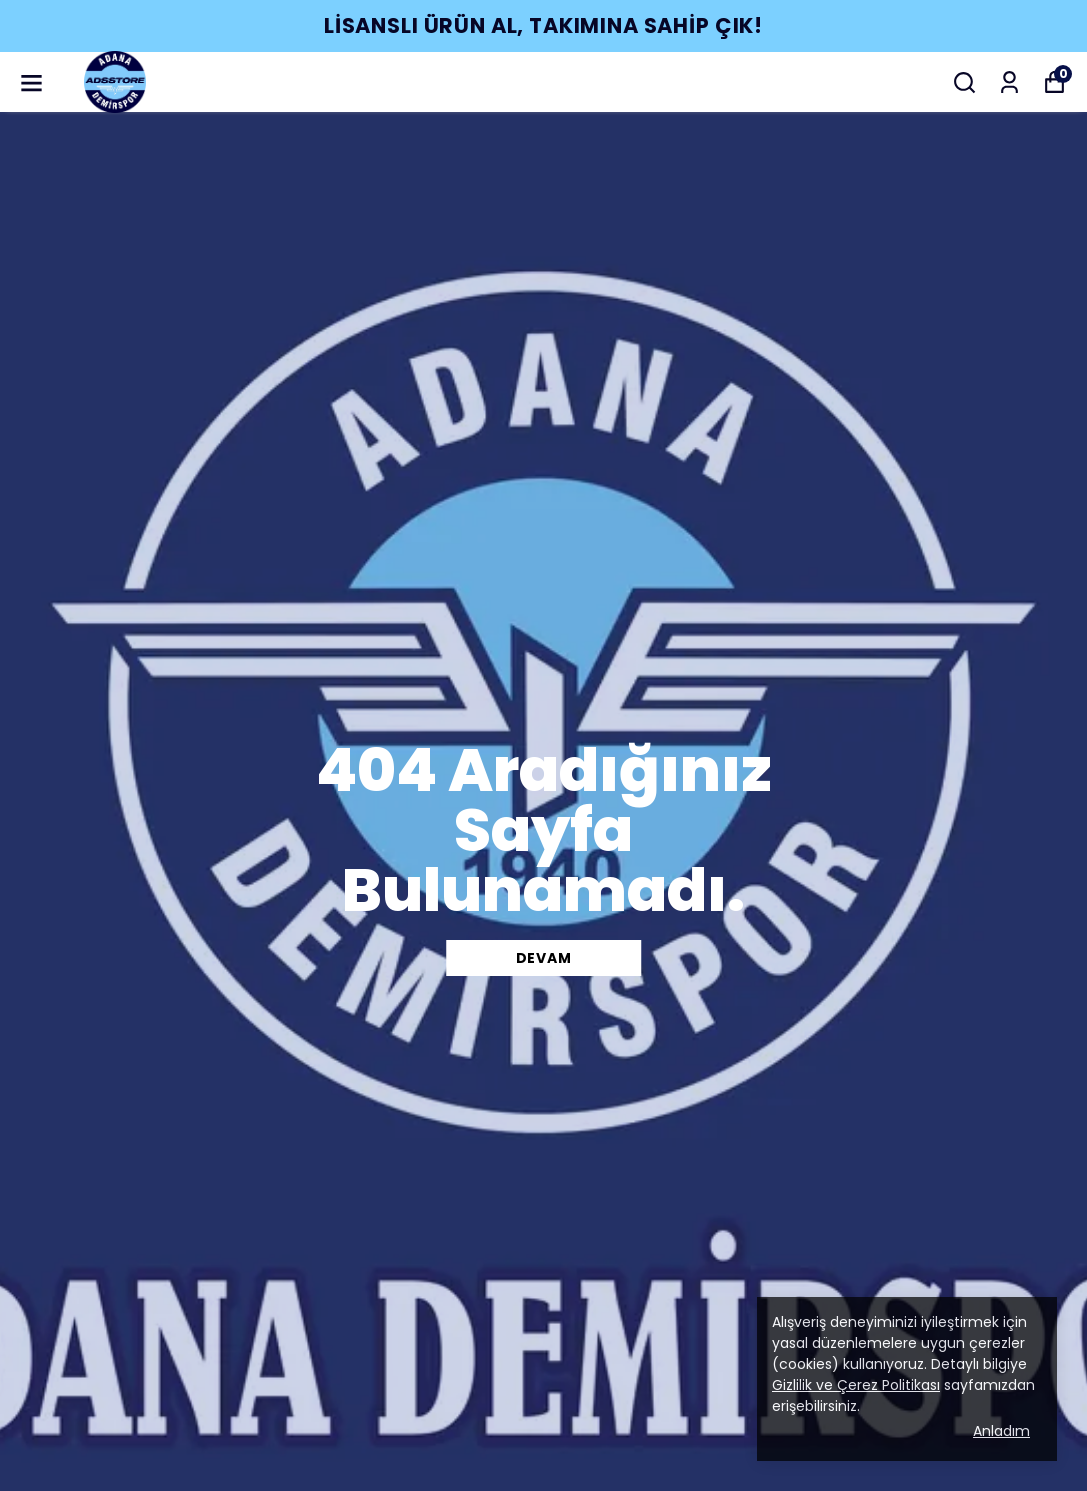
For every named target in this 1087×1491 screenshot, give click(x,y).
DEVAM (544, 958)
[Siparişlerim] (1009, 82)
